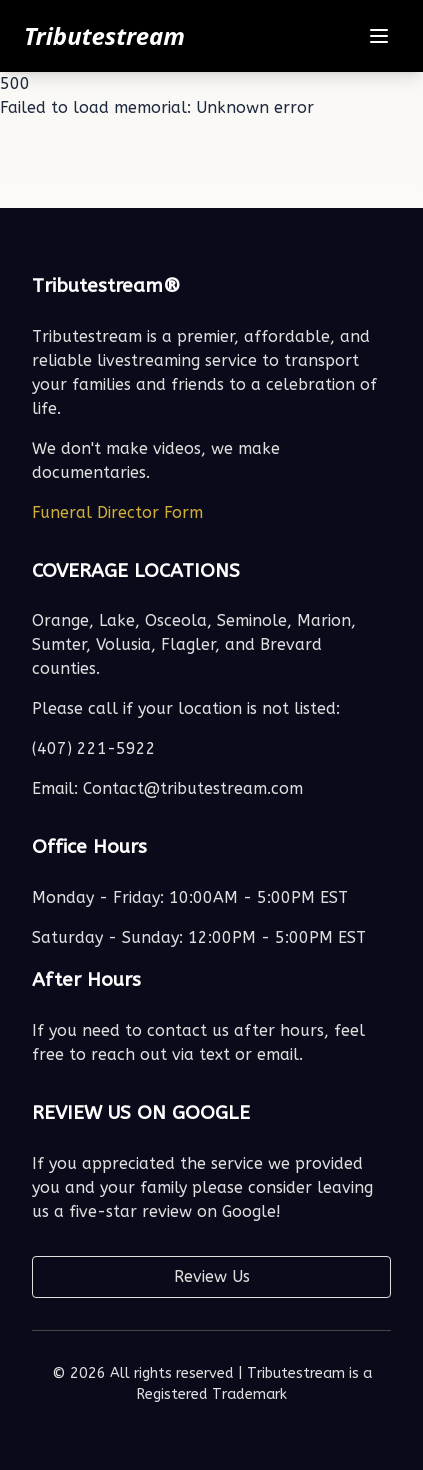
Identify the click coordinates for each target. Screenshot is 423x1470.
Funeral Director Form (117, 512)
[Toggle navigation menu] (379, 36)
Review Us (212, 1276)
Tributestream (104, 35)
